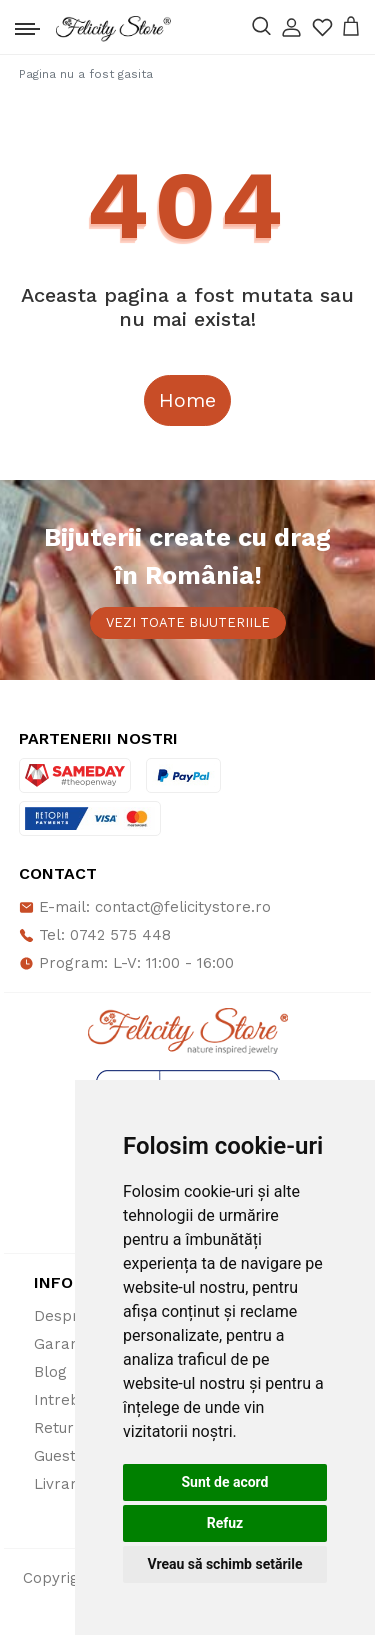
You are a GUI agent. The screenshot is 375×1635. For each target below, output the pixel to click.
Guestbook (73, 1456)
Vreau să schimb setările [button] (224, 1564)
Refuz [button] (225, 1523)
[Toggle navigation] (27, 24)
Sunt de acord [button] (224, 1482)
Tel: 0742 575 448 (95, 935)
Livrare (60, 1484)
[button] (291, 27)
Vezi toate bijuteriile (188, 622)
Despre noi (74, 1316)
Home (187, 400)
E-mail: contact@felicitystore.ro (145, 907)
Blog (50, 1372)
